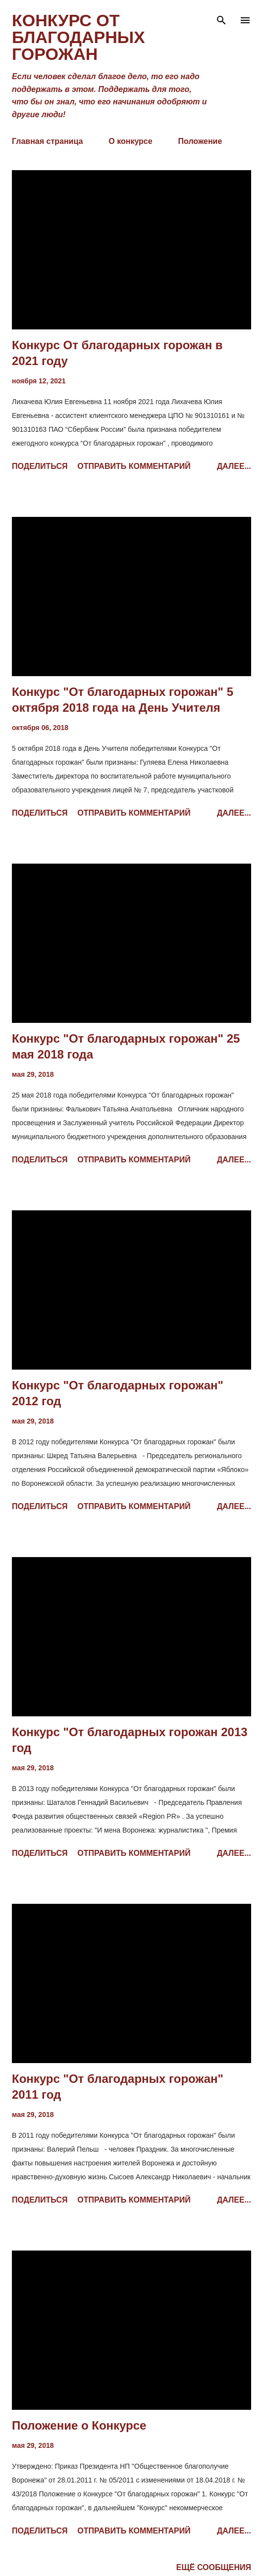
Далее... (234, 466)
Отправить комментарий (133, 466)
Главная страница (47, 141)
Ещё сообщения (213, 2567)
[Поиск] (221, 18)
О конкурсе (130, 141)
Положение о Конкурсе (79, 2425)
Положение (200, 141)
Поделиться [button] (39, 466)
